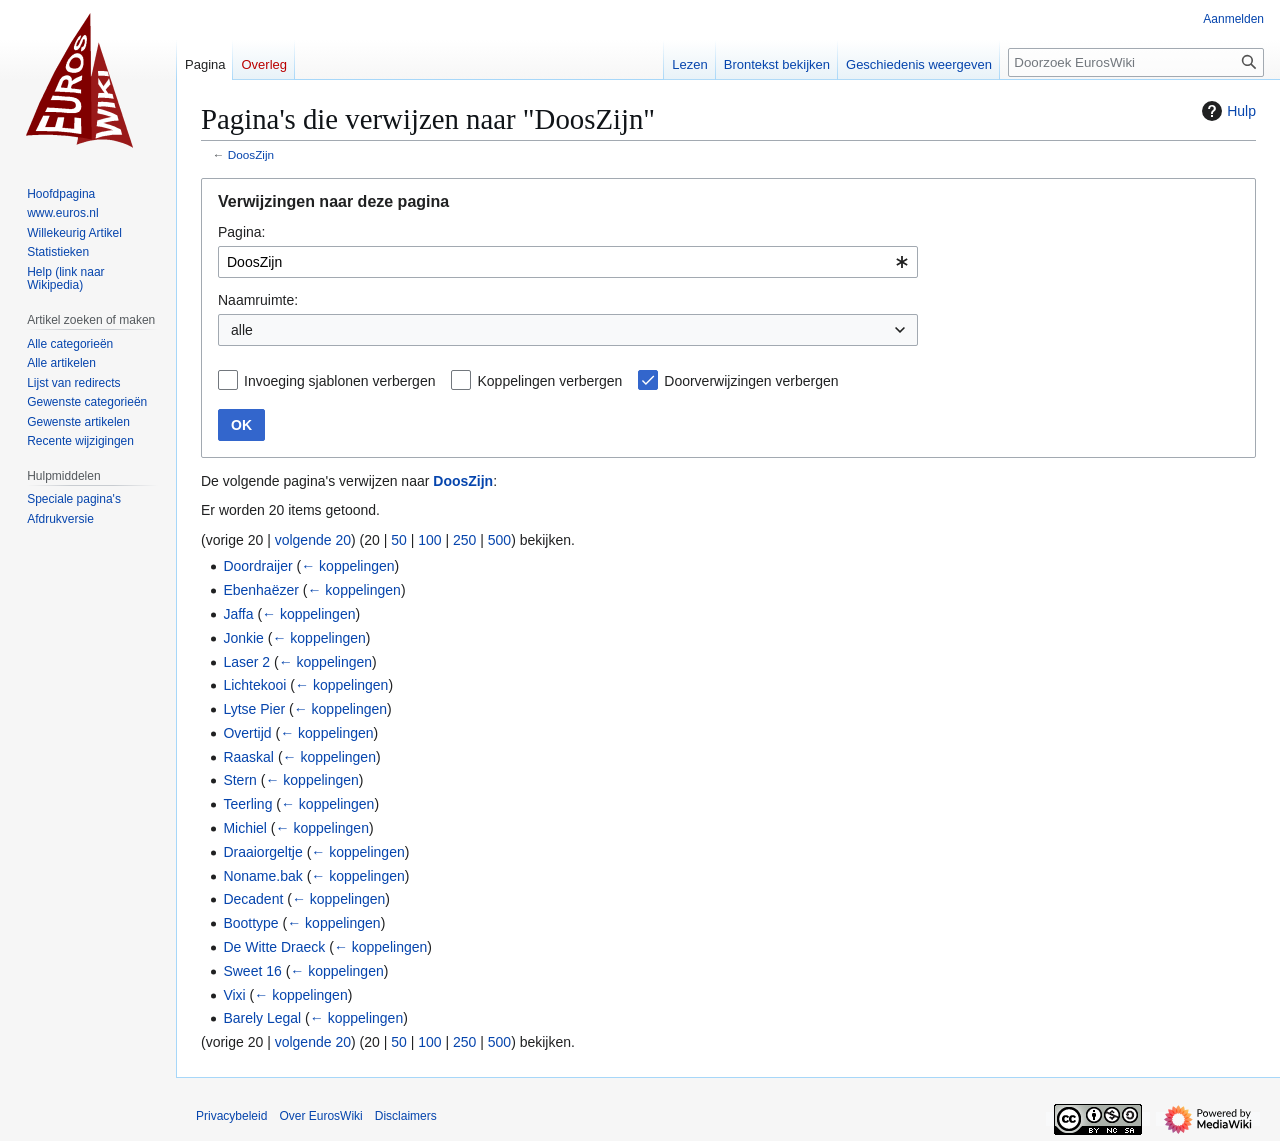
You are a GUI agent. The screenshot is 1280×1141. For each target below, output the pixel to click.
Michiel (245, 828)
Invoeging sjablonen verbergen (339, 381)
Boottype (250, 923)
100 (429, 540)
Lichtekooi (254, 685)
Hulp (1226, 111)
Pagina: (241, 232)
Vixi (234, 995)
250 (464, 540)
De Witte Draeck (274, 947)
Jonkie (243, 638)
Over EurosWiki (320, 1116)
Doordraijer (257, 566)
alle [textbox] (242, 330)
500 (499, 540)
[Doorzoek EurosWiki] (1136, 62)
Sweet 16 (252, 971)
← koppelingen (347, 566)
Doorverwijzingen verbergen (751, 381)
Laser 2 (246, 662)
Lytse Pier (254, 709)
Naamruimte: (258, 300)
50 (399, 540)
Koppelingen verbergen (549, 381)
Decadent (253, 899)
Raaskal (248, 757)
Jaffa (238, 614)
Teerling (247, 804)
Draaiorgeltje (262, 852)
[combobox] (568, 262)
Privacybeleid (231, 1116)
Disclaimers (406, 1116)
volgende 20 (313, 540)
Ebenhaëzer (261, 590)
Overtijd (247, 733)
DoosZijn (251, 154)
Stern (239, 780)
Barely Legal (262, 1018)
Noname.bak (262, 876)
